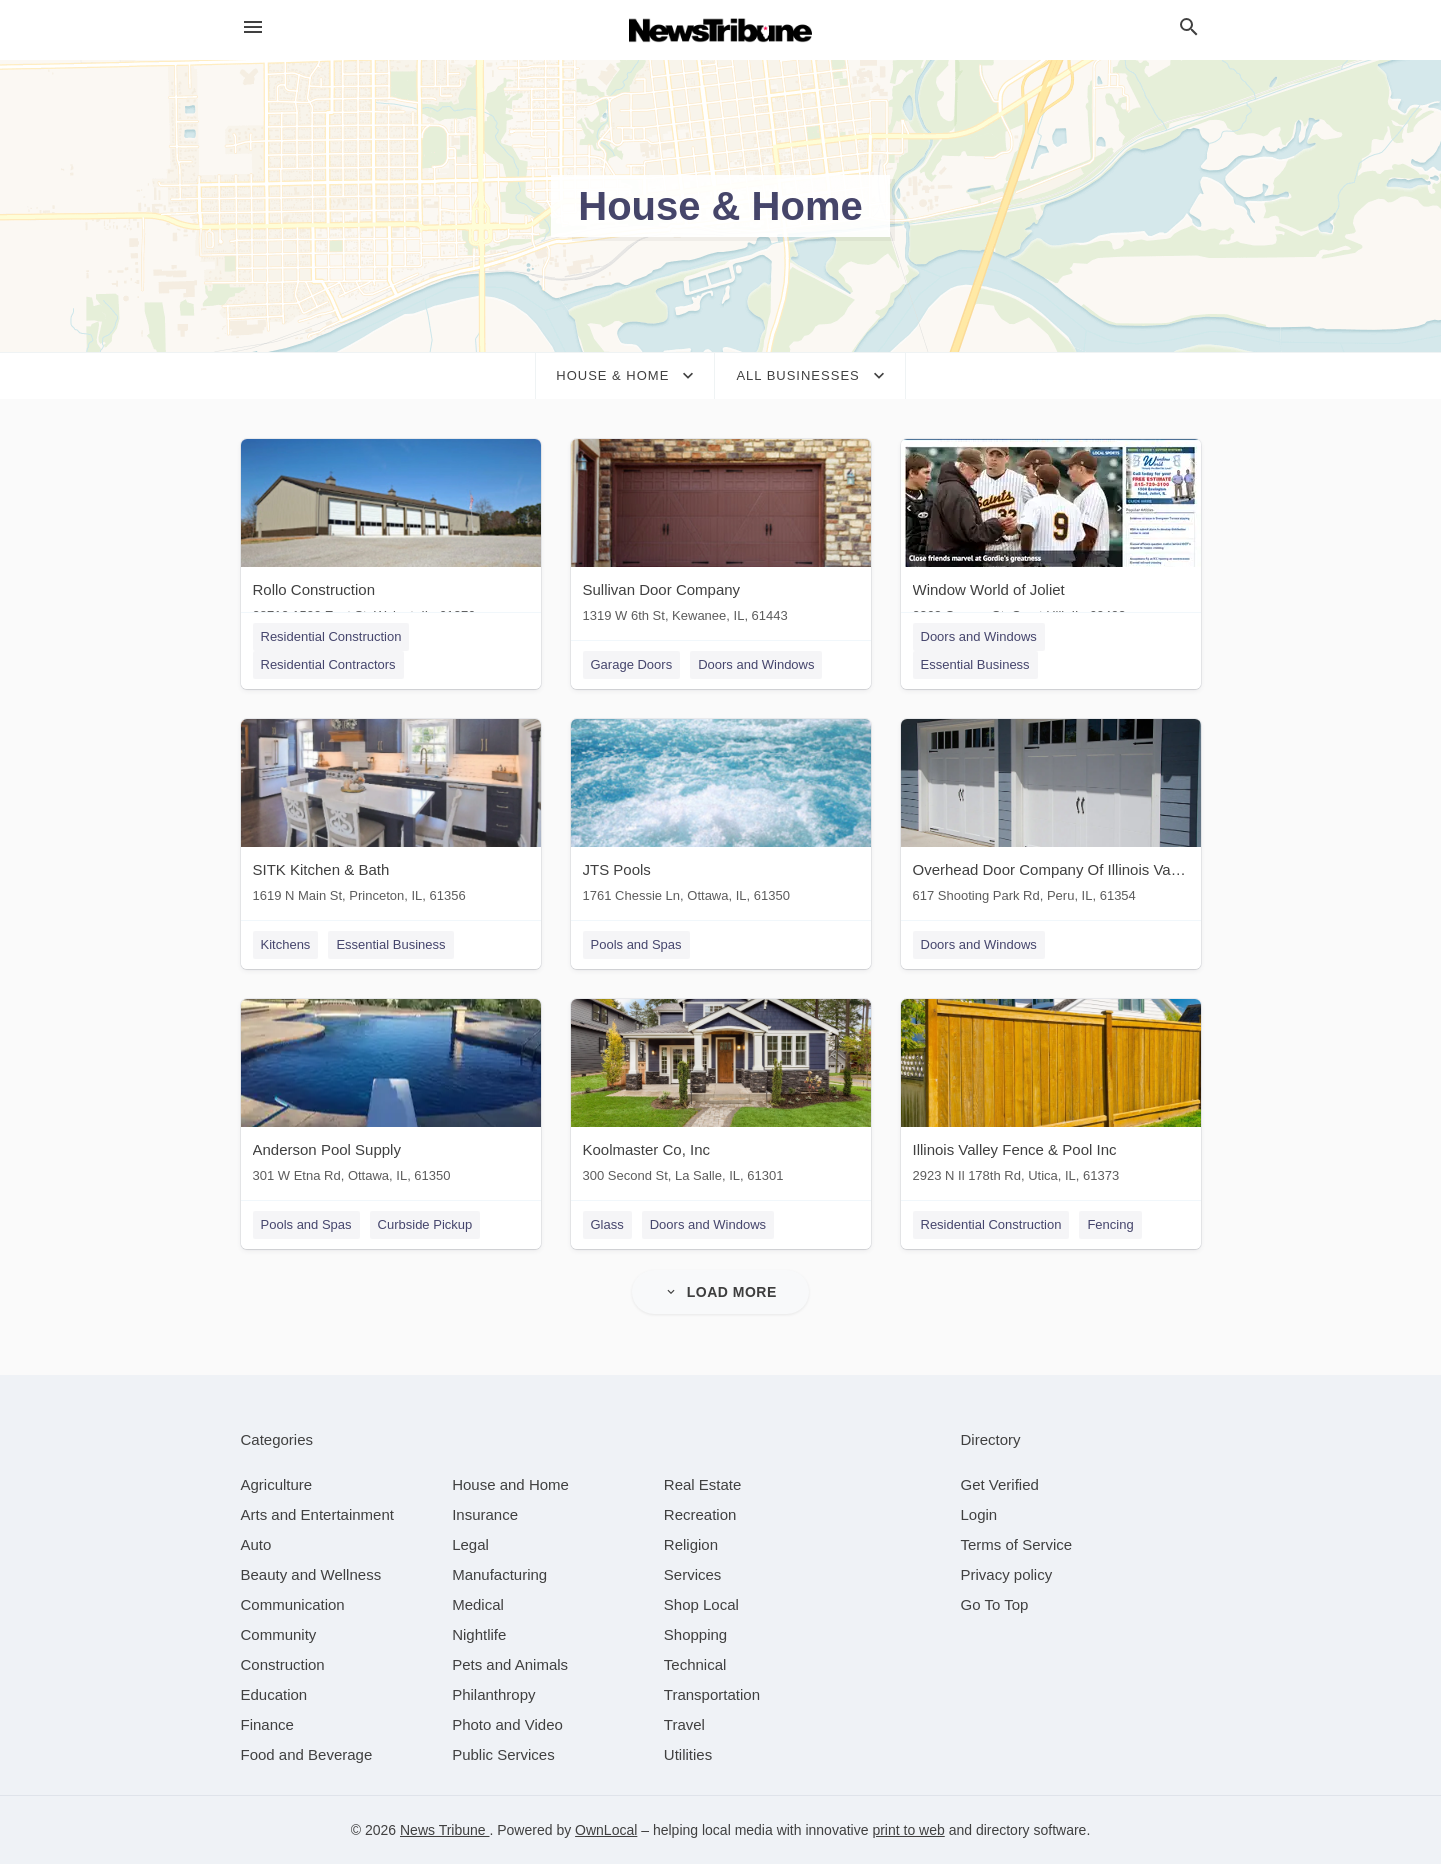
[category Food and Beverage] (307, 1754)
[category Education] (274, 1694)
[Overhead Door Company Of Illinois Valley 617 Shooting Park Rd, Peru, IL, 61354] (1051, 815)
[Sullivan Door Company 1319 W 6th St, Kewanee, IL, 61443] (721, 535)
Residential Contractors (328, 664)
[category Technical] (695, 1664)
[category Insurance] (485, 1514)
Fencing (1110, 1224)
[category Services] (693, 1574)
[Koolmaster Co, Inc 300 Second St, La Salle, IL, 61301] (721, 1095)
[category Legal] (470, 1544)
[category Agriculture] (277, 1484)
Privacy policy (1007, 1574)
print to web (908, 1830)
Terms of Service (1017, 1544)
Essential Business (975, 664)
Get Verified (1000, 1484)
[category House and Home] (510, 1484)
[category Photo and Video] (507, 1724)
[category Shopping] (695, 1634)
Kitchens (286, 944)
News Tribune (444, 1830)
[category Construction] (283, 1664)
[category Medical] (478, 1604)
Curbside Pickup (425, 1224)
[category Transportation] (712, 1694)
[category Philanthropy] (493, 1694)
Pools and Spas (636, 944)
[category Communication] (293, 1604)
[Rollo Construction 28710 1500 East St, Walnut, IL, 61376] (391, 535)
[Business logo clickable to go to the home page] (721, 30)
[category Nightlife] (479, 1634)
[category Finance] (267, 1724)
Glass (607, 1224)
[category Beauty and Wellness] (311, 1574)
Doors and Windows (756, 664)
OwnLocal (606, 1830)
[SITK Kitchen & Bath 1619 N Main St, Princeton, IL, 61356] (391, 815)
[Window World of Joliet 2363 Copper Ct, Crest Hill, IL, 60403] (1051, 535)
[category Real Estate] (703, 1484)
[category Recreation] (700, 1514)
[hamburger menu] (253, 27)
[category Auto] (256, 1544)
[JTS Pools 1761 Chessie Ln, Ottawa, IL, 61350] (721, 815)
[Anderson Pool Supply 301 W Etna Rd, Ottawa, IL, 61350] (391, 1095)
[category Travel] (684, 1724)
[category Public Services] (503, 1754)
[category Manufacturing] (499, 1574)
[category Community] (279, 1634)
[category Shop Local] (701, 1604)
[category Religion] (691, 1544)
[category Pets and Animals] (510, 1664)
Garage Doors (632, 664)
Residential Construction (331, 636)
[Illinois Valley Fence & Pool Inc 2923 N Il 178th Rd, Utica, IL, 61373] (1051, 1095)
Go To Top (995, 1604)
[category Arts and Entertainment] (317, 1514)
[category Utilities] (688, 1754)
